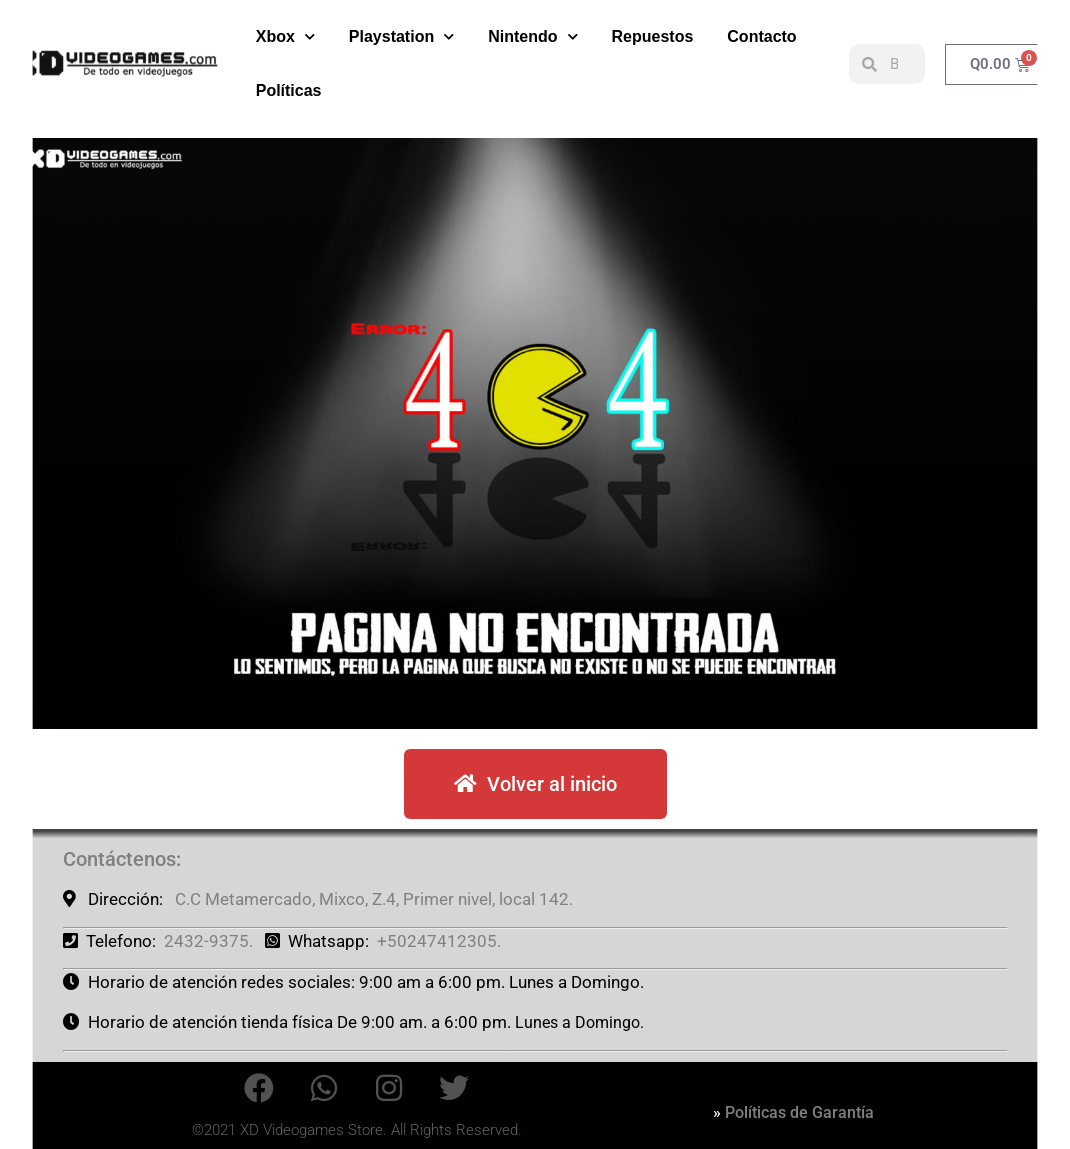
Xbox (285, 36)
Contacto (761, 36)
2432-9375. (208, 941)
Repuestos (653, 36)
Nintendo (532, 36)
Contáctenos (119, 859)
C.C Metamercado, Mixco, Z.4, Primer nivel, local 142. (374, 899)
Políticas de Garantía (799, 1112)
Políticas (289, 90)
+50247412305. (439, 941)
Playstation (401, 36)
